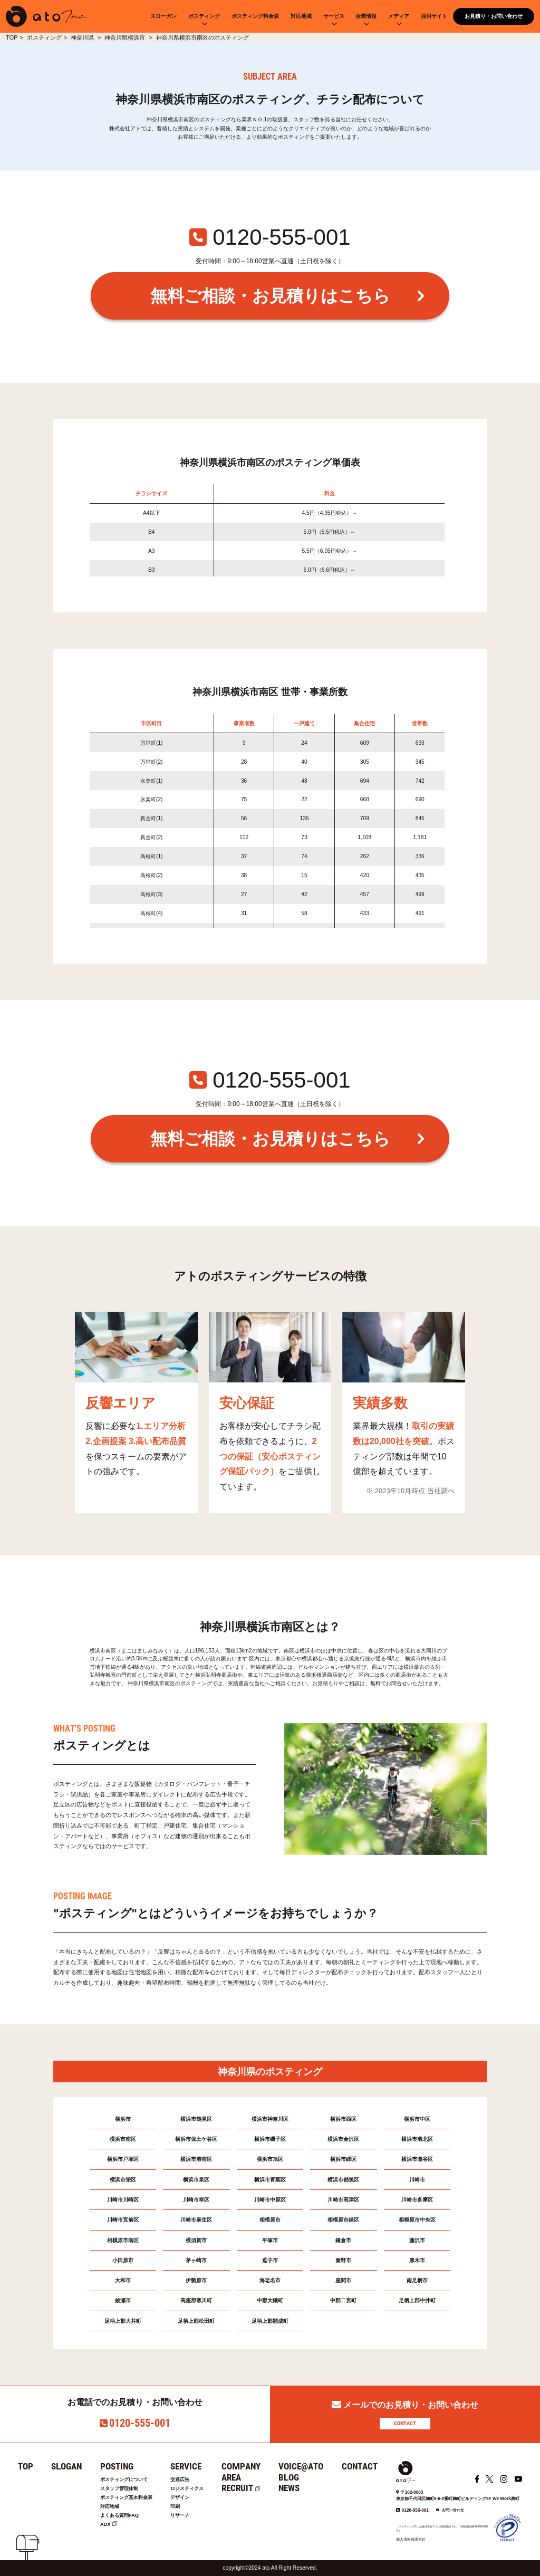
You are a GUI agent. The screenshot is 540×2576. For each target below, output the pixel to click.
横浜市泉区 (196, 2180)
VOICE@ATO (310, 2466)
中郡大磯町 (270, 2300)
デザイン (186, 2498)
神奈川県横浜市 (125, 37)
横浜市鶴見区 (196, 2119)
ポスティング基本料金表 (129, 2498)
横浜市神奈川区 (270, 2119)
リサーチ (186, 2516)
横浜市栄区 (123, 2180)
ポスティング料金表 (255, 16)
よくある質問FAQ (121, 2516)
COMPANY (250, 2466)
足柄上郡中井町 (417, 2300)
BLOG (298, 2477)
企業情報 (366, 16)
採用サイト (434, 16)
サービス (333, 16)
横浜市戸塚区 (123, 2159)
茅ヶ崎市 (196, 2260)
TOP (11, 37)
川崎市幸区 (196, 2200)
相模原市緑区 (343, 2220)
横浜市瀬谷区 (417, 2159)
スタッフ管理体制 (121, 2489)
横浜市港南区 (196, 2159)
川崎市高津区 (343, 2200)
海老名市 (270, 2280)
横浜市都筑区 (343, 2180)
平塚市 (270, 2240)
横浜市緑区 (343, 2159)
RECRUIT (247, 2488)
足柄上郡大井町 (122, 2321)
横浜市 (123, 2119)
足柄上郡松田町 (196, 2321)
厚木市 (417, 2260)
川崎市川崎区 (123, 2200)
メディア (398, 16)
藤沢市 (417, 2240)
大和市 (123, 2280)
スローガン (163, 16)
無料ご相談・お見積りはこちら (270, 295)
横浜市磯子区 (270, 2139)
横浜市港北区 (417, 2139)
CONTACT (405, 2423)
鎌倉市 (343, 2240)
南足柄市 (417, 2280)
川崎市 (417, 2180)
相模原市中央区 (417, 2220)
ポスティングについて (126, 2480)
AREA (240, 2477)
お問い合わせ (453, 2510)
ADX (105, 2526)
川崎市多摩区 (417, 2200)
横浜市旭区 (270, 2159)
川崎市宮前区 (123, 2220)
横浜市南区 (123, 2139)
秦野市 (343, 2260)
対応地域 (301, 16)
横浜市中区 (417, 2119)
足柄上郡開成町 (270, 2321)
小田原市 (122, 2260)
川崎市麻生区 (196, 2220)
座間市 (343, 2280)
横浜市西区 (343, 2119)
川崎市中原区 (270, 2200)
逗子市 (270, 2260)
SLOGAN (66, 2466)
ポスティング (204, 16)
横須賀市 (196, 2240)
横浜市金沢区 (343, 2139)
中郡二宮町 (343, 2300)
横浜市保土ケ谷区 (196, 2139)
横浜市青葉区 (270, 2180)
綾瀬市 (123, 2300)
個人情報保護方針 (411, 2539)
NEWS (298, 2488)
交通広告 (186, 2480)
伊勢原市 (196, 2280)
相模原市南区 (123, 2240)
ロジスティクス (194, 2489)
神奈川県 (83, 37)
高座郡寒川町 (196, 2300)
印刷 (181, 2507)
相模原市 (270, 2220)
